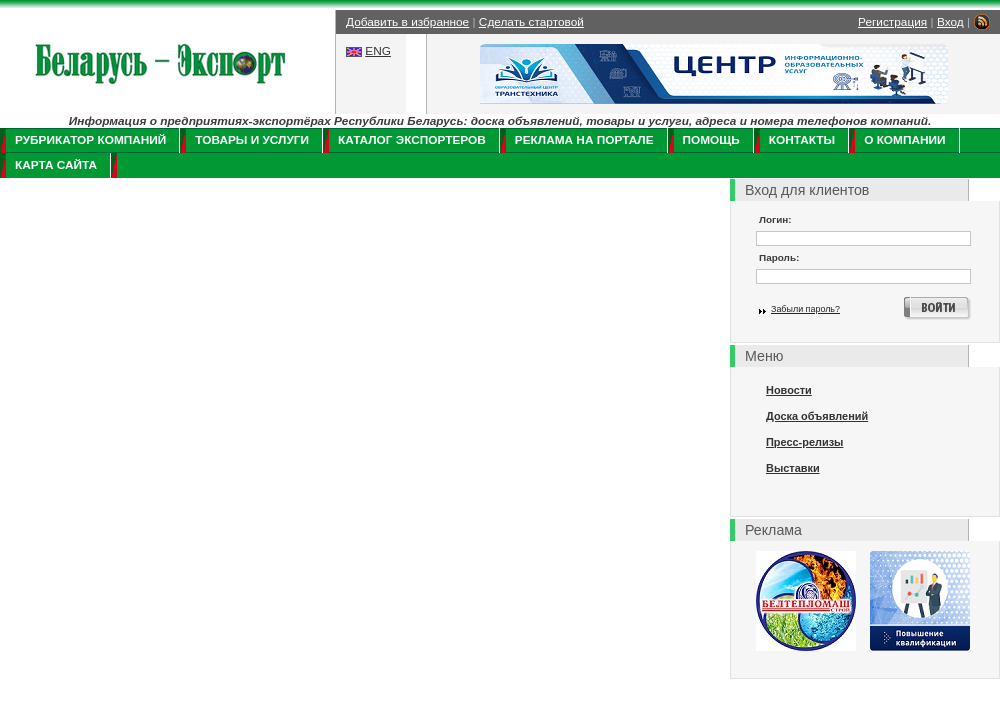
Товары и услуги (252, 140)
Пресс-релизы (804, 442)
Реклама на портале (584, 140)
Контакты (802, 140)
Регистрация (892, 22)
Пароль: (779, 257)
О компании (904, 140)
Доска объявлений (817, 416)
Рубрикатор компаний (90, 140)
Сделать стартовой (531, 22)
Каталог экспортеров (412, 140)
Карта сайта (56, 165)
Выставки (793, 468)
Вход (950, 22)
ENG (378, 51)
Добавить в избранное (407, 22)
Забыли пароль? (805, 309)
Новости (789, 390)
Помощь (711, 140)
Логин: (775, 219)
